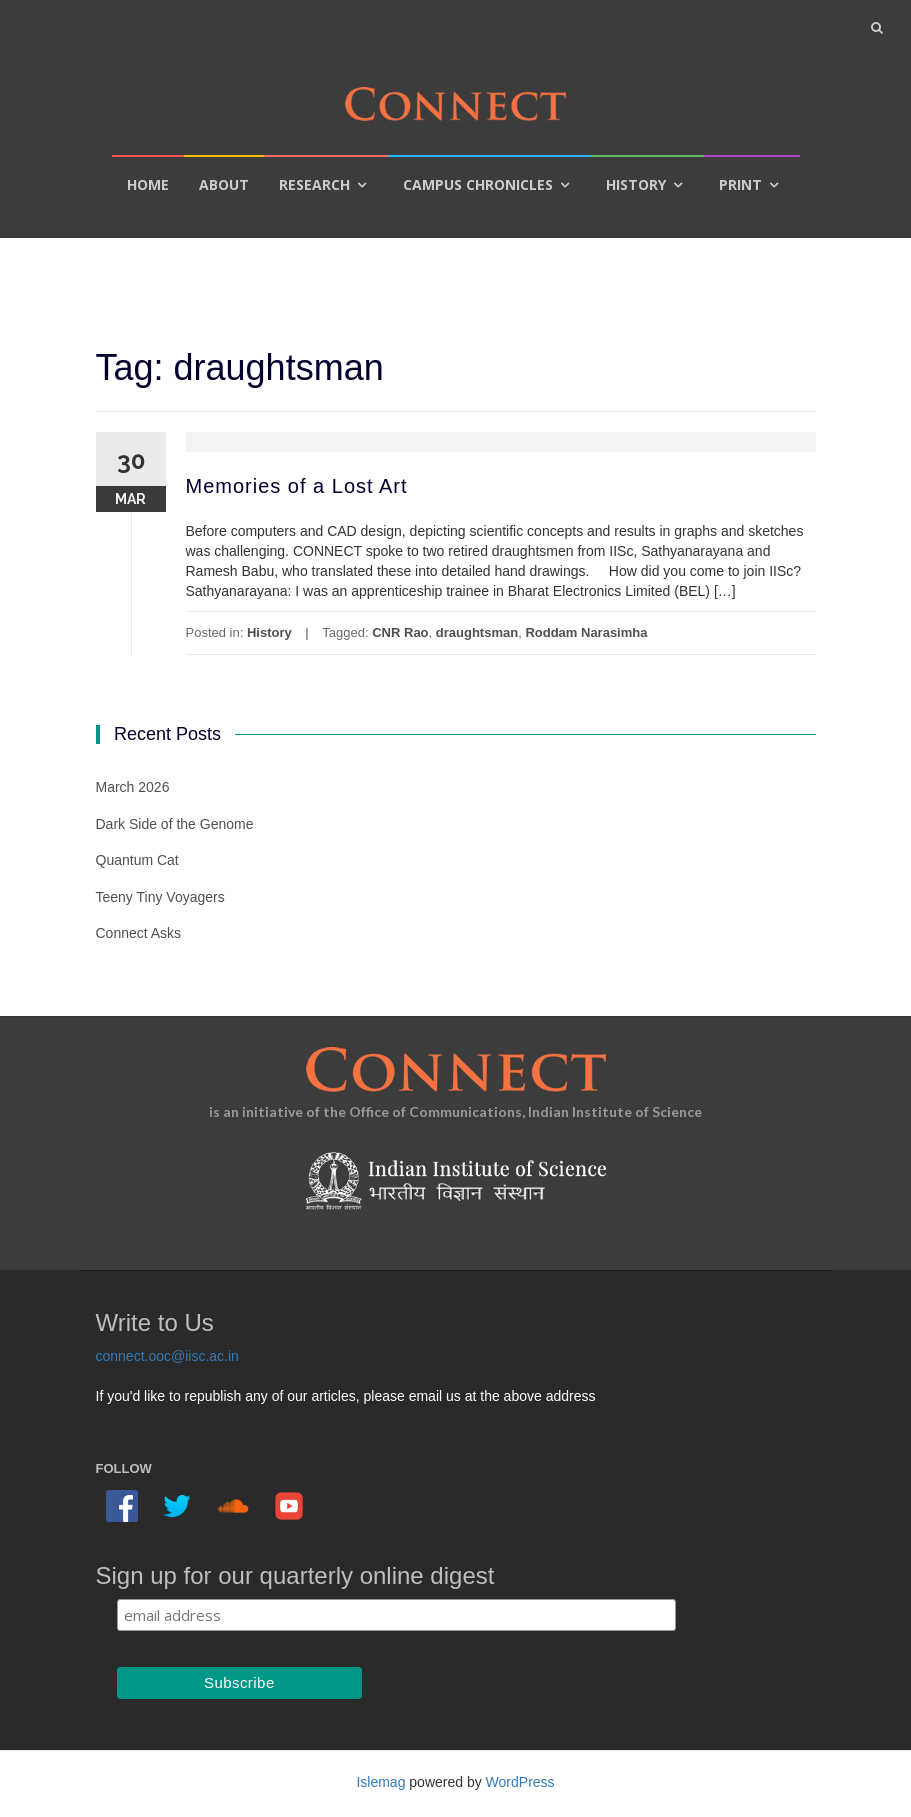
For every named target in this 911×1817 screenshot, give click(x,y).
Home (148, 184)
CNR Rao (400, 632)
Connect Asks (139, 933)
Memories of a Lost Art (297, 486)
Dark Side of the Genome (175, 824)
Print (740, 184)
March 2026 (133, 787)
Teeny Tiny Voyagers (160, 897)
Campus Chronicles (478, 184)
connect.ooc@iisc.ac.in (167, 1356)
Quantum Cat (137, 860)
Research (314, 184)
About (224, 184)
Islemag (380, 1782)
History (636, 184)
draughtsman (477, 632)
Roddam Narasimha (586, 632)
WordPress (520, 1782)
